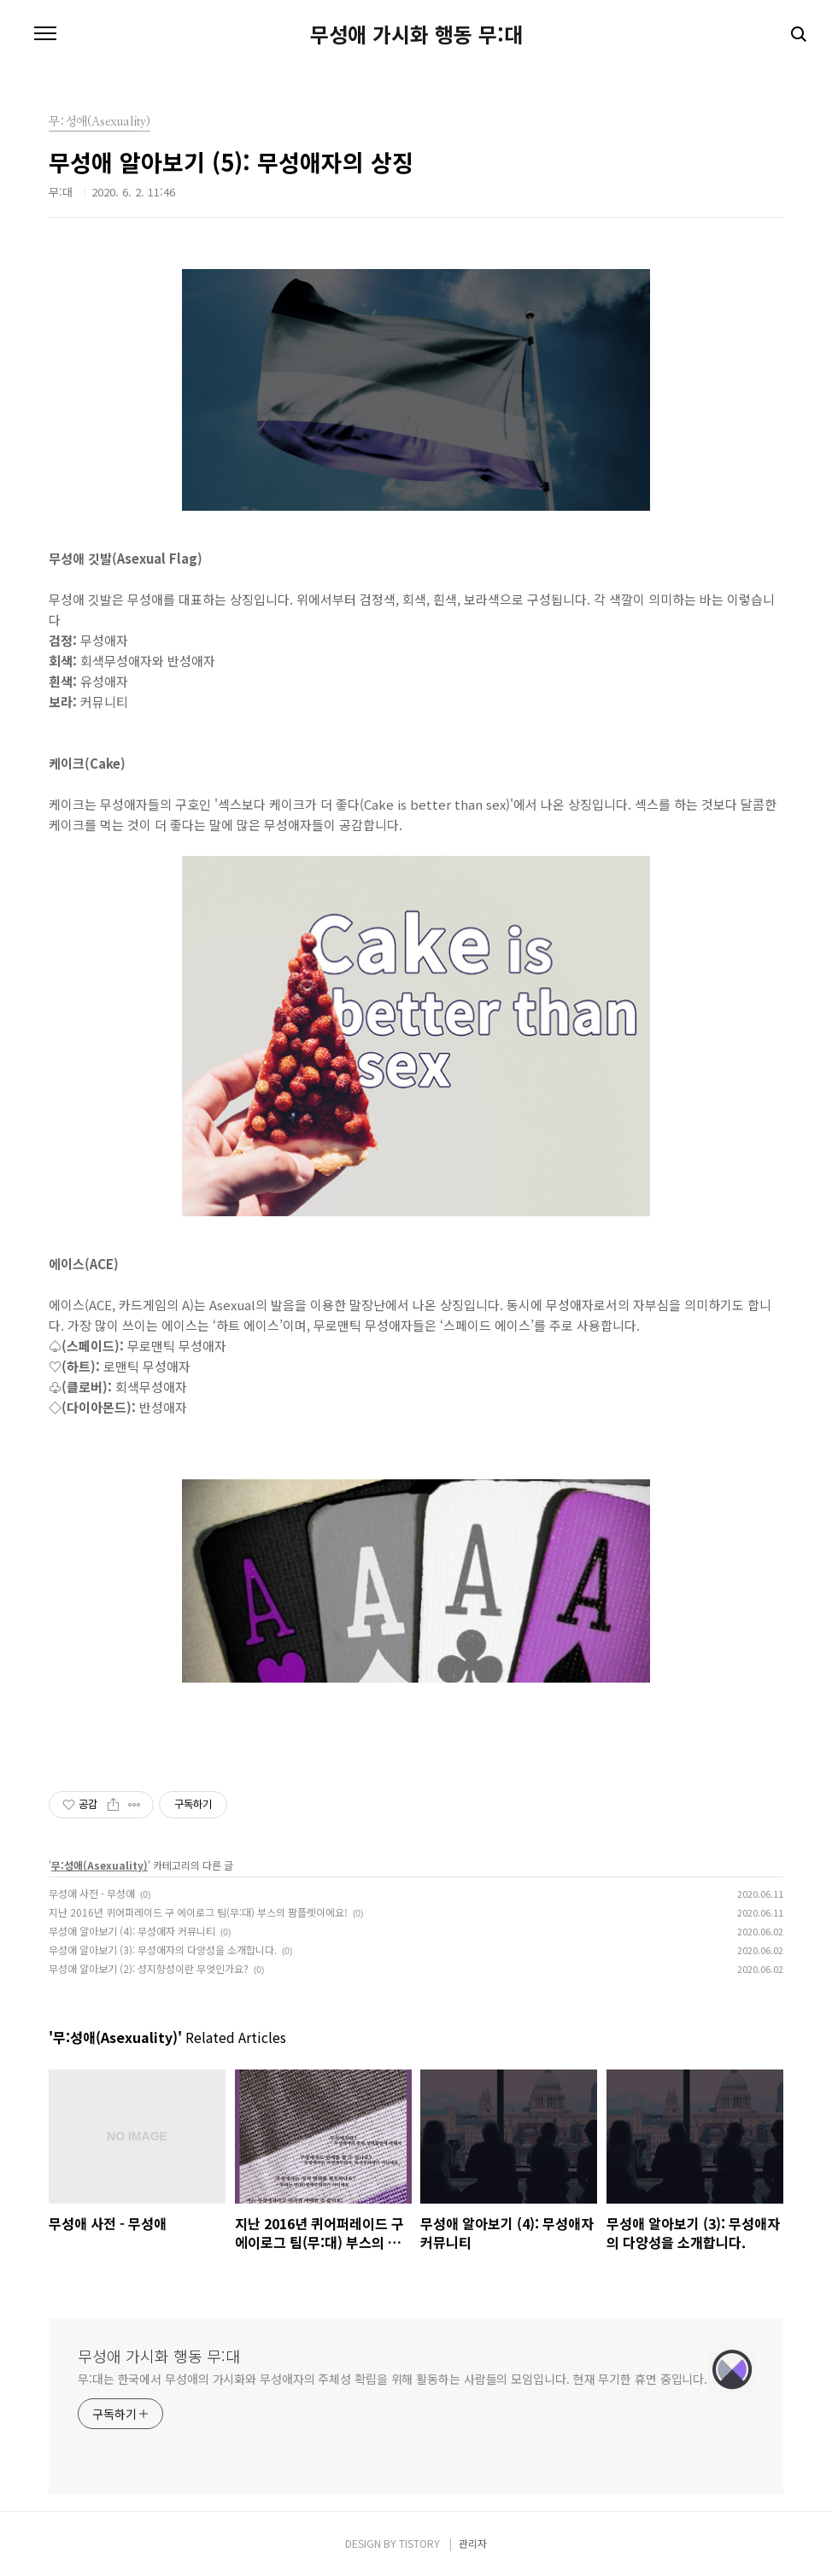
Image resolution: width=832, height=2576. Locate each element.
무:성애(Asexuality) (99, 1865)
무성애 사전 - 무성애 (92, 1893)
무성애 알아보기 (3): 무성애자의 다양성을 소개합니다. (163, 1949)
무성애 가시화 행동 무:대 (416, 34)
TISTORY (419, 2543)
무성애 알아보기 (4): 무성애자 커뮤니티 (132, 1930)
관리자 (473, 2543)
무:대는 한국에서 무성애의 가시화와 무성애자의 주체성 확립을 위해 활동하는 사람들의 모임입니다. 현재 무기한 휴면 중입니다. (392, 2378)
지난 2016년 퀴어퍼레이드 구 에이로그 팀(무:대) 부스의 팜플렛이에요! (198, 1912)
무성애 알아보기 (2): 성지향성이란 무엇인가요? (149, 1968)
